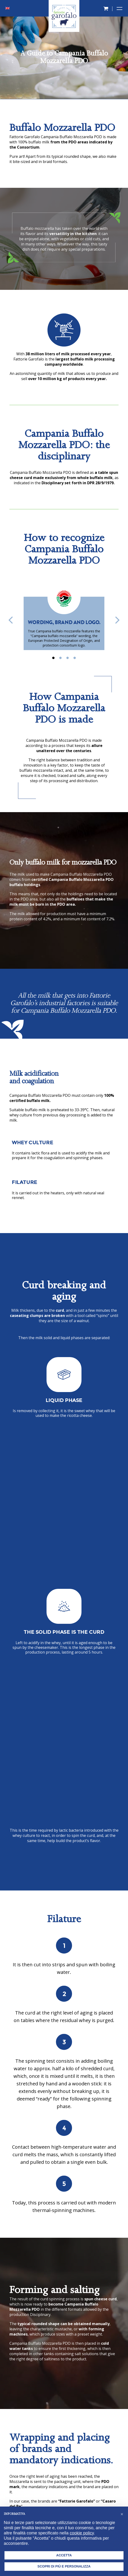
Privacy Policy (53, 2506)
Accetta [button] (64, 2555)
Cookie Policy (76, 2506)
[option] (64, 720)
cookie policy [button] (82, 2533)
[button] (53, 764)
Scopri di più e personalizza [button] (64, 2566)
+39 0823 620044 (67, 2343)
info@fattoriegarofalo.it (64, 2352)
